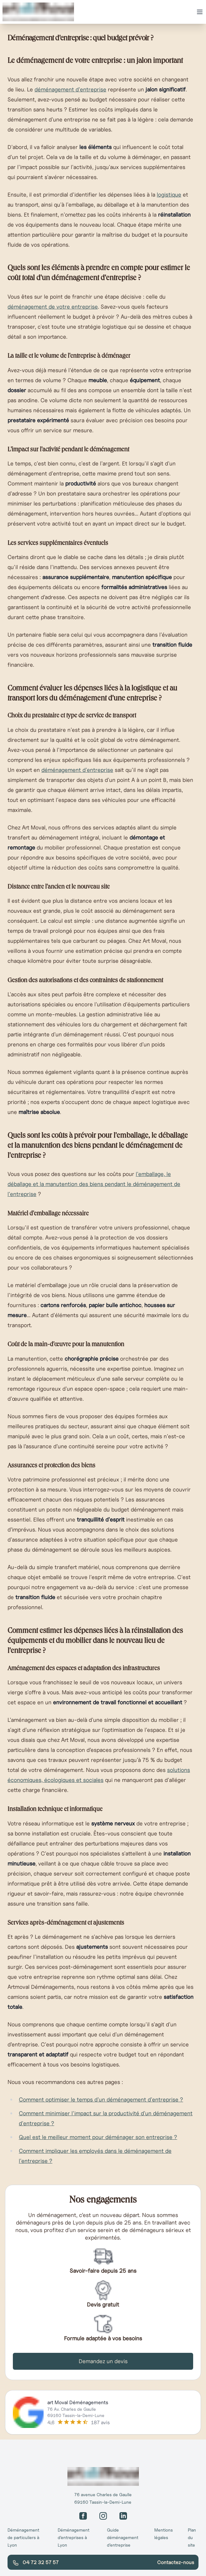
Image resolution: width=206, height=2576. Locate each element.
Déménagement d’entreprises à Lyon (73, 2537)
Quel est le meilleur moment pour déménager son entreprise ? (98, 2137)
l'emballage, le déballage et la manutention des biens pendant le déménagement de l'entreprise (94, 1184)
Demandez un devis (103, 2361)
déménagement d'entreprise (70, 89)
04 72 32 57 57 (36, 2562)
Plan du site (192, 2537)
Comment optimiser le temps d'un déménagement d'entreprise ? (101, 2099)
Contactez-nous (175, 2562)
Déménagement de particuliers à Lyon (23, 2537)
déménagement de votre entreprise (53, 306)
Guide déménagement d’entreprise (122, 2537)
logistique (169, 194)
